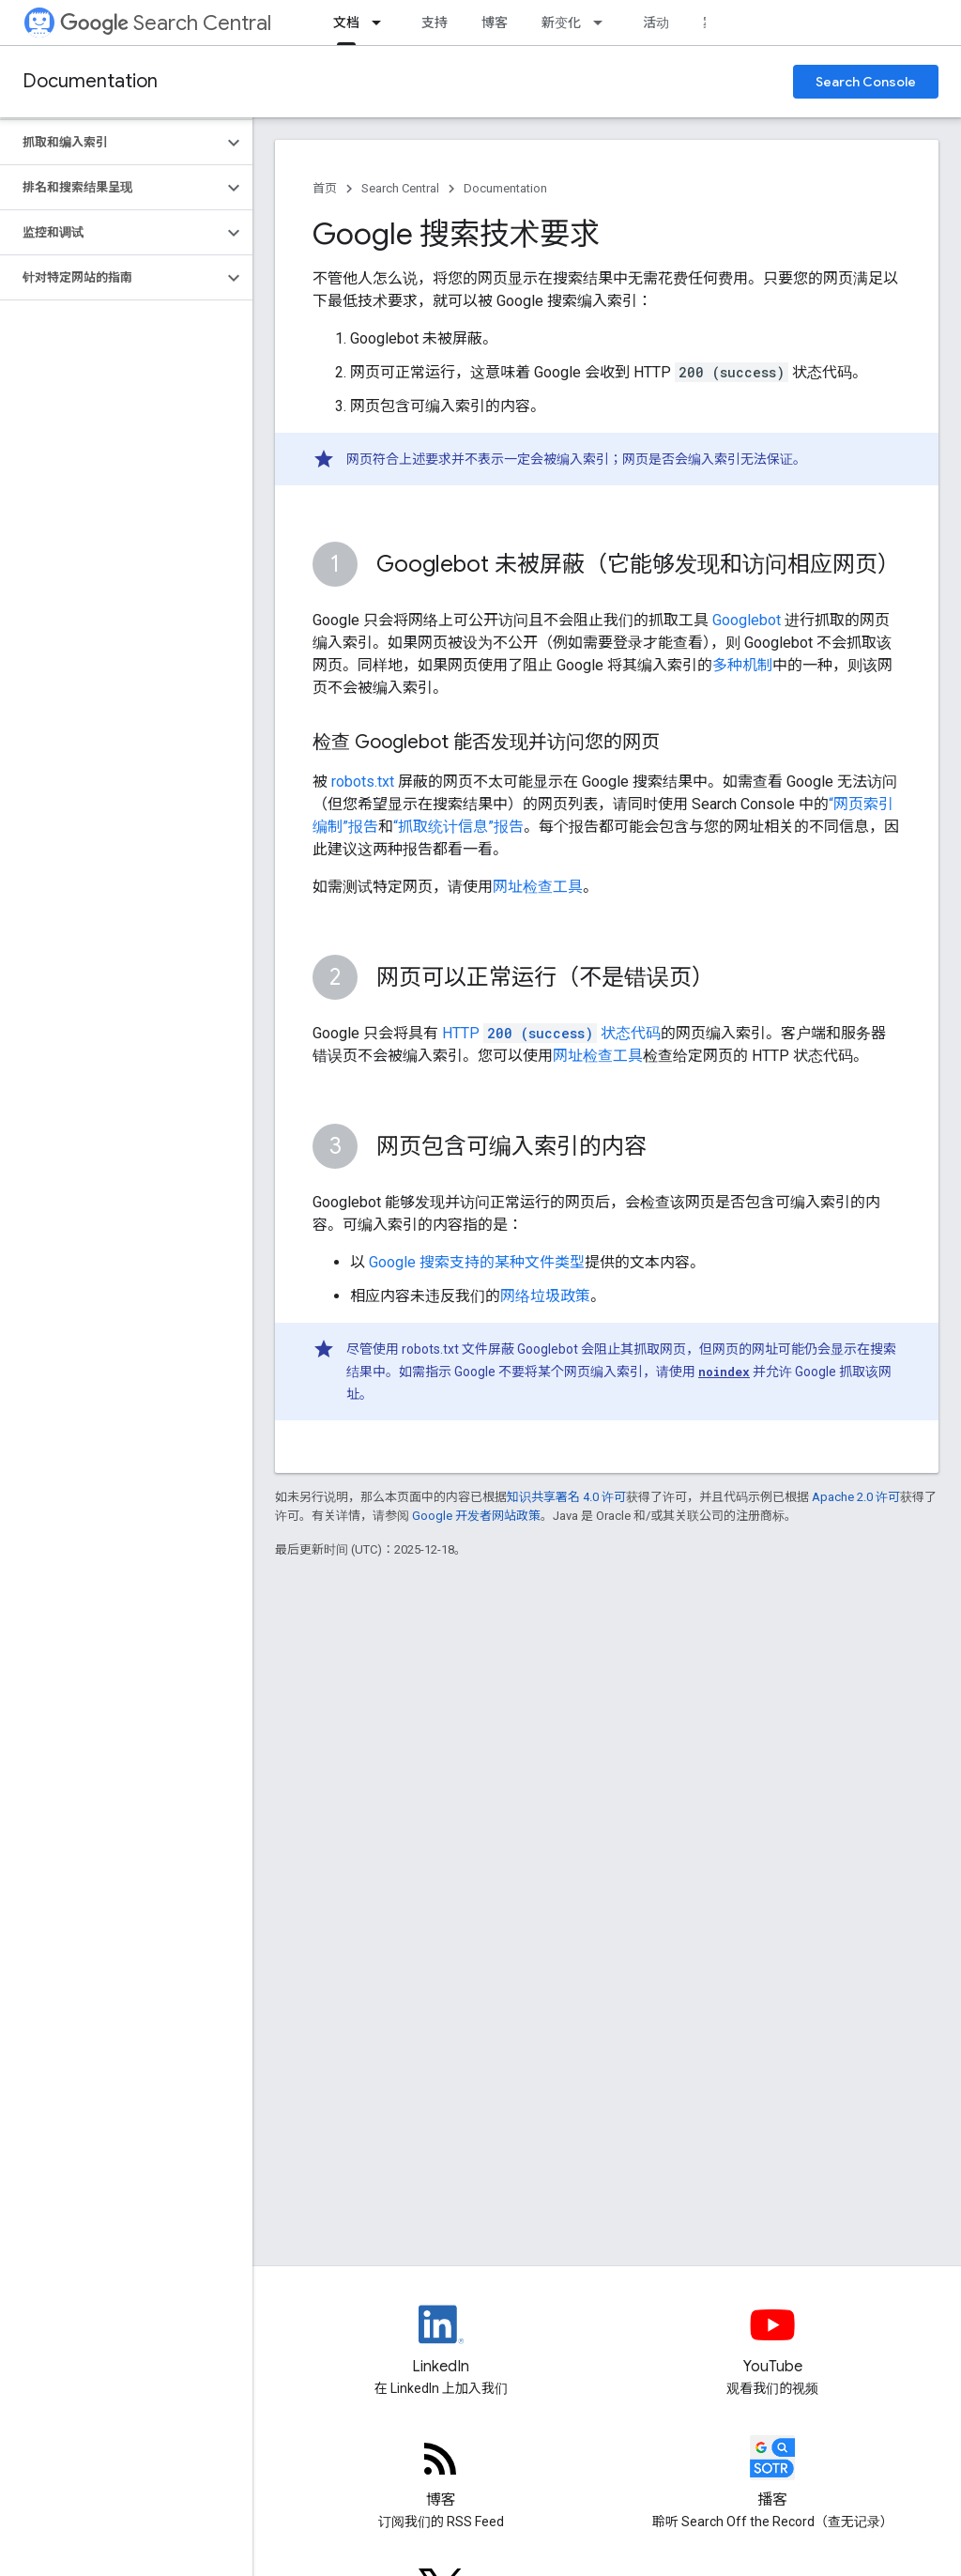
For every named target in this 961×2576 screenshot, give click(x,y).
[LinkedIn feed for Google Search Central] (441, 2340)
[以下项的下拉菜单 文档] (381, 22)
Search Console (866, 81)
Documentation (90, 81)
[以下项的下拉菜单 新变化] (603, 22)
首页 (325, 188)
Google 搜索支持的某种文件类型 (477, 1262)
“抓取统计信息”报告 (458, 827)
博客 (494, 22)
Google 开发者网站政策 (476, 1516)
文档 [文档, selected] (346, 22)
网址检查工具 (538, 887)
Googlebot (746, 620)
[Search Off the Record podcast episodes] (773, 2473)
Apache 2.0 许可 (856, 1497)
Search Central (165, 23)
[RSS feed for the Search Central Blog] (441, 2473)
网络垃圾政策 (545, 1296)
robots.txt (362, 781)
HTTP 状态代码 (551, 1033)
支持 (434, 22)
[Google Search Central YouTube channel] (773, 2340)
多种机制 (742, 665)
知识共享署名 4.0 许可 (566, 1497)
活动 (656, 22)
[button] (111, 142)
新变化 (561, 22)
